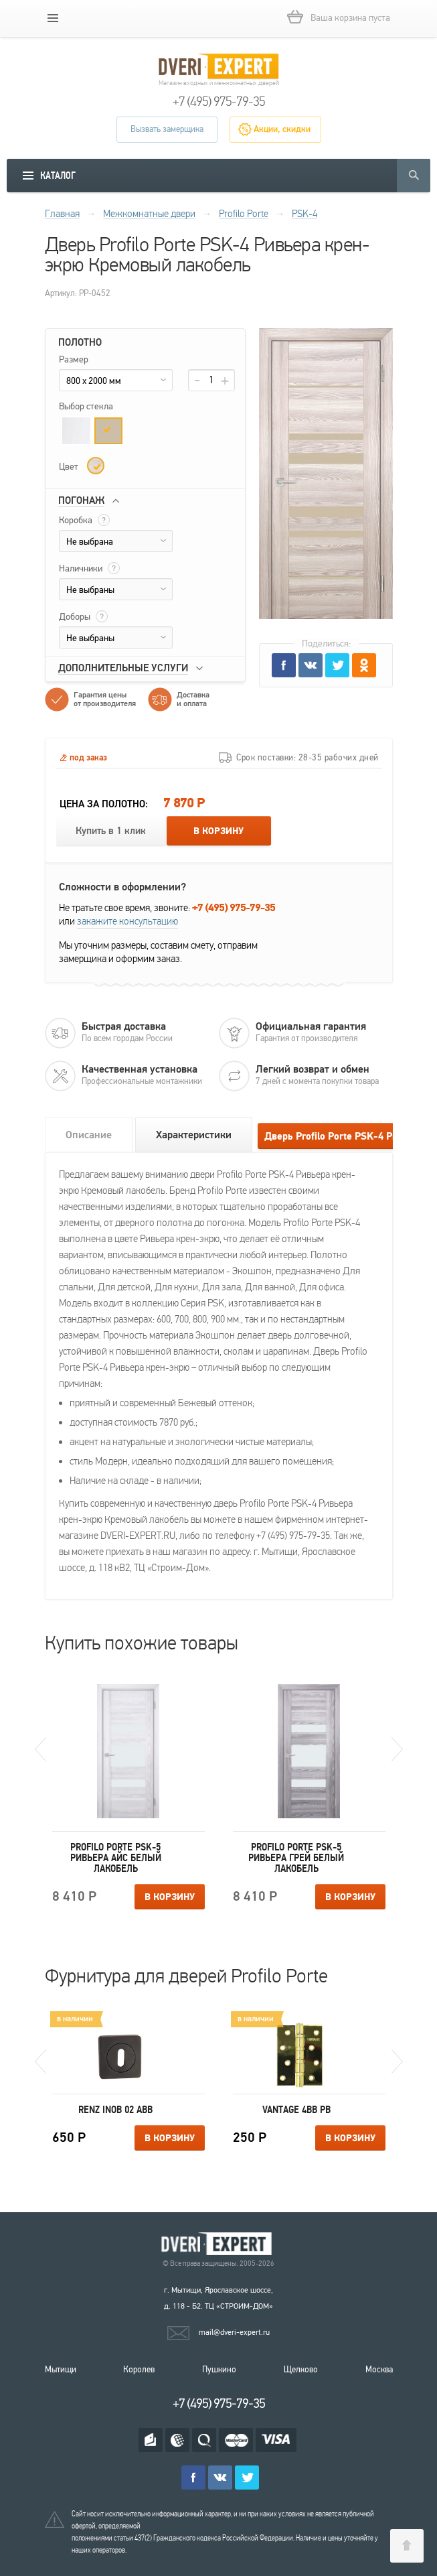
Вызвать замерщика (166, 129)
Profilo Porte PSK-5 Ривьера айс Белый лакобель (115, 1858)
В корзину (218, 831)
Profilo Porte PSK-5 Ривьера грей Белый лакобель (296, 1858)
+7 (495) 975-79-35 (219, 102)
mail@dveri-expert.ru (234, 2332)
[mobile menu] (53, 18)
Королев (139, 2369)
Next (397, 1749)
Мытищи (60, 2369)
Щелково (301, 2369)
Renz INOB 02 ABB (115, 2109)
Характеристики (194, 1135)
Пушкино (219, 2369)
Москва (379, 2369)
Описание (89, 1135)
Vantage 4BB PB (296, 2109)
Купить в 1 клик (111, 831)
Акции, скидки (282, 129)
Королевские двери (218, 2244)
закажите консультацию (127, 921)
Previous (40, 1749)
